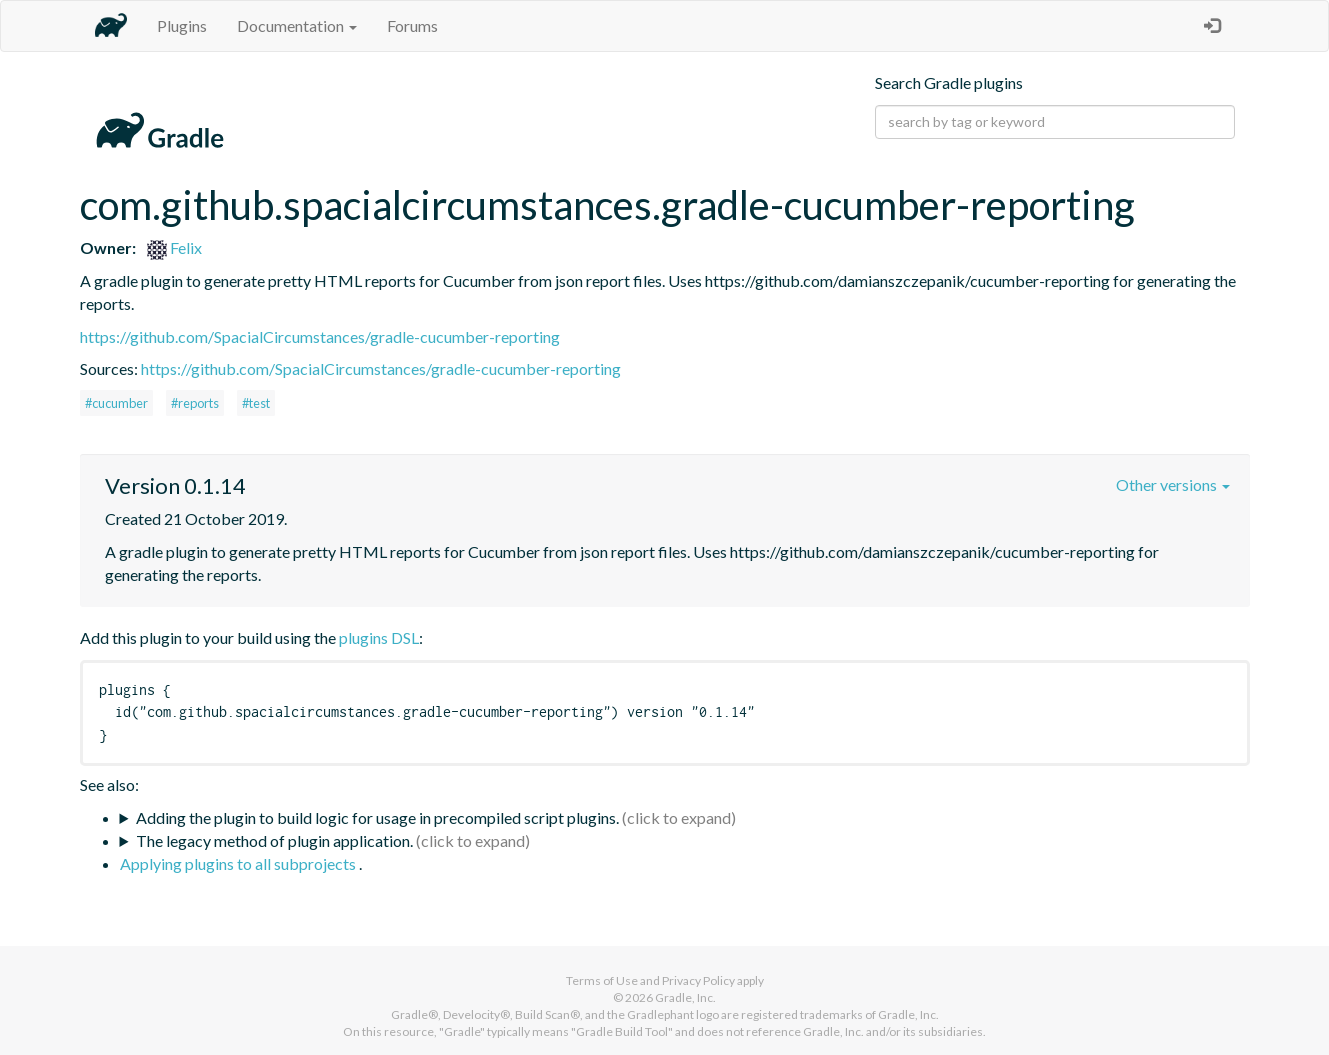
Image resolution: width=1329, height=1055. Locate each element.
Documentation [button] (297, 25)
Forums (412, 25)
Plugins (182, 25)
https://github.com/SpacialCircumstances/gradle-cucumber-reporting (320, 336)
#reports (195, 403)
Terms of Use (602, 980)
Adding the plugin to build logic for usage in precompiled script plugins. (377, 817)
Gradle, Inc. (685, 997)
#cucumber (116, 403)
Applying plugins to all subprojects (239, 863)
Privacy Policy (698, 980)
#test (256, 403)
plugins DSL (379, 637)
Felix (174, 247)
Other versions (1173, 484)
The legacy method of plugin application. (274, 840)
